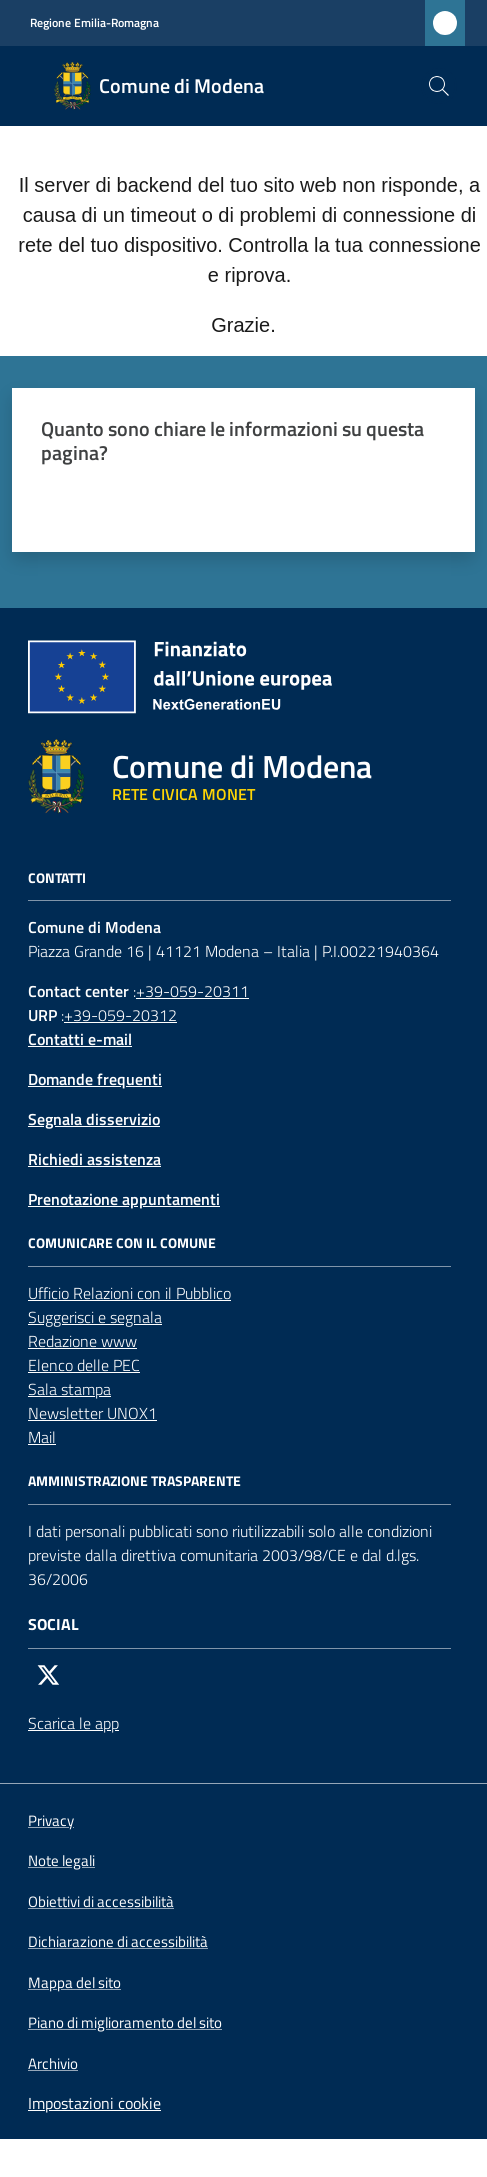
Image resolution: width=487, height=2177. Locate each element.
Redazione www (82, 1341)
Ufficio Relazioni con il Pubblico (129, 1293)
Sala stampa (69, 1389)
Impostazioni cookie (94, 2103)
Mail (42, 1437)
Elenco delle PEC (84, 1365)
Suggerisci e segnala (95, 1317)
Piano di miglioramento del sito (125, 2022)
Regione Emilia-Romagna (94, 23)
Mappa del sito (74, 1982)
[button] (439, 86)
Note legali (61, 1860)
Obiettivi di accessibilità (101, 1901)
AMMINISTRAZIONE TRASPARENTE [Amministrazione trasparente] (134, 1481)
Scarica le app (73, 1723)
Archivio (53, 2063)
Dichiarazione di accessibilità (118, 1942)
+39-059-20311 (192, 991)
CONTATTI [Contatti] (57, 878)
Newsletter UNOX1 (92, 1413)
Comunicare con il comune (122, 1243)
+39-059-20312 (120, 1015)
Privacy (51, 1820)
